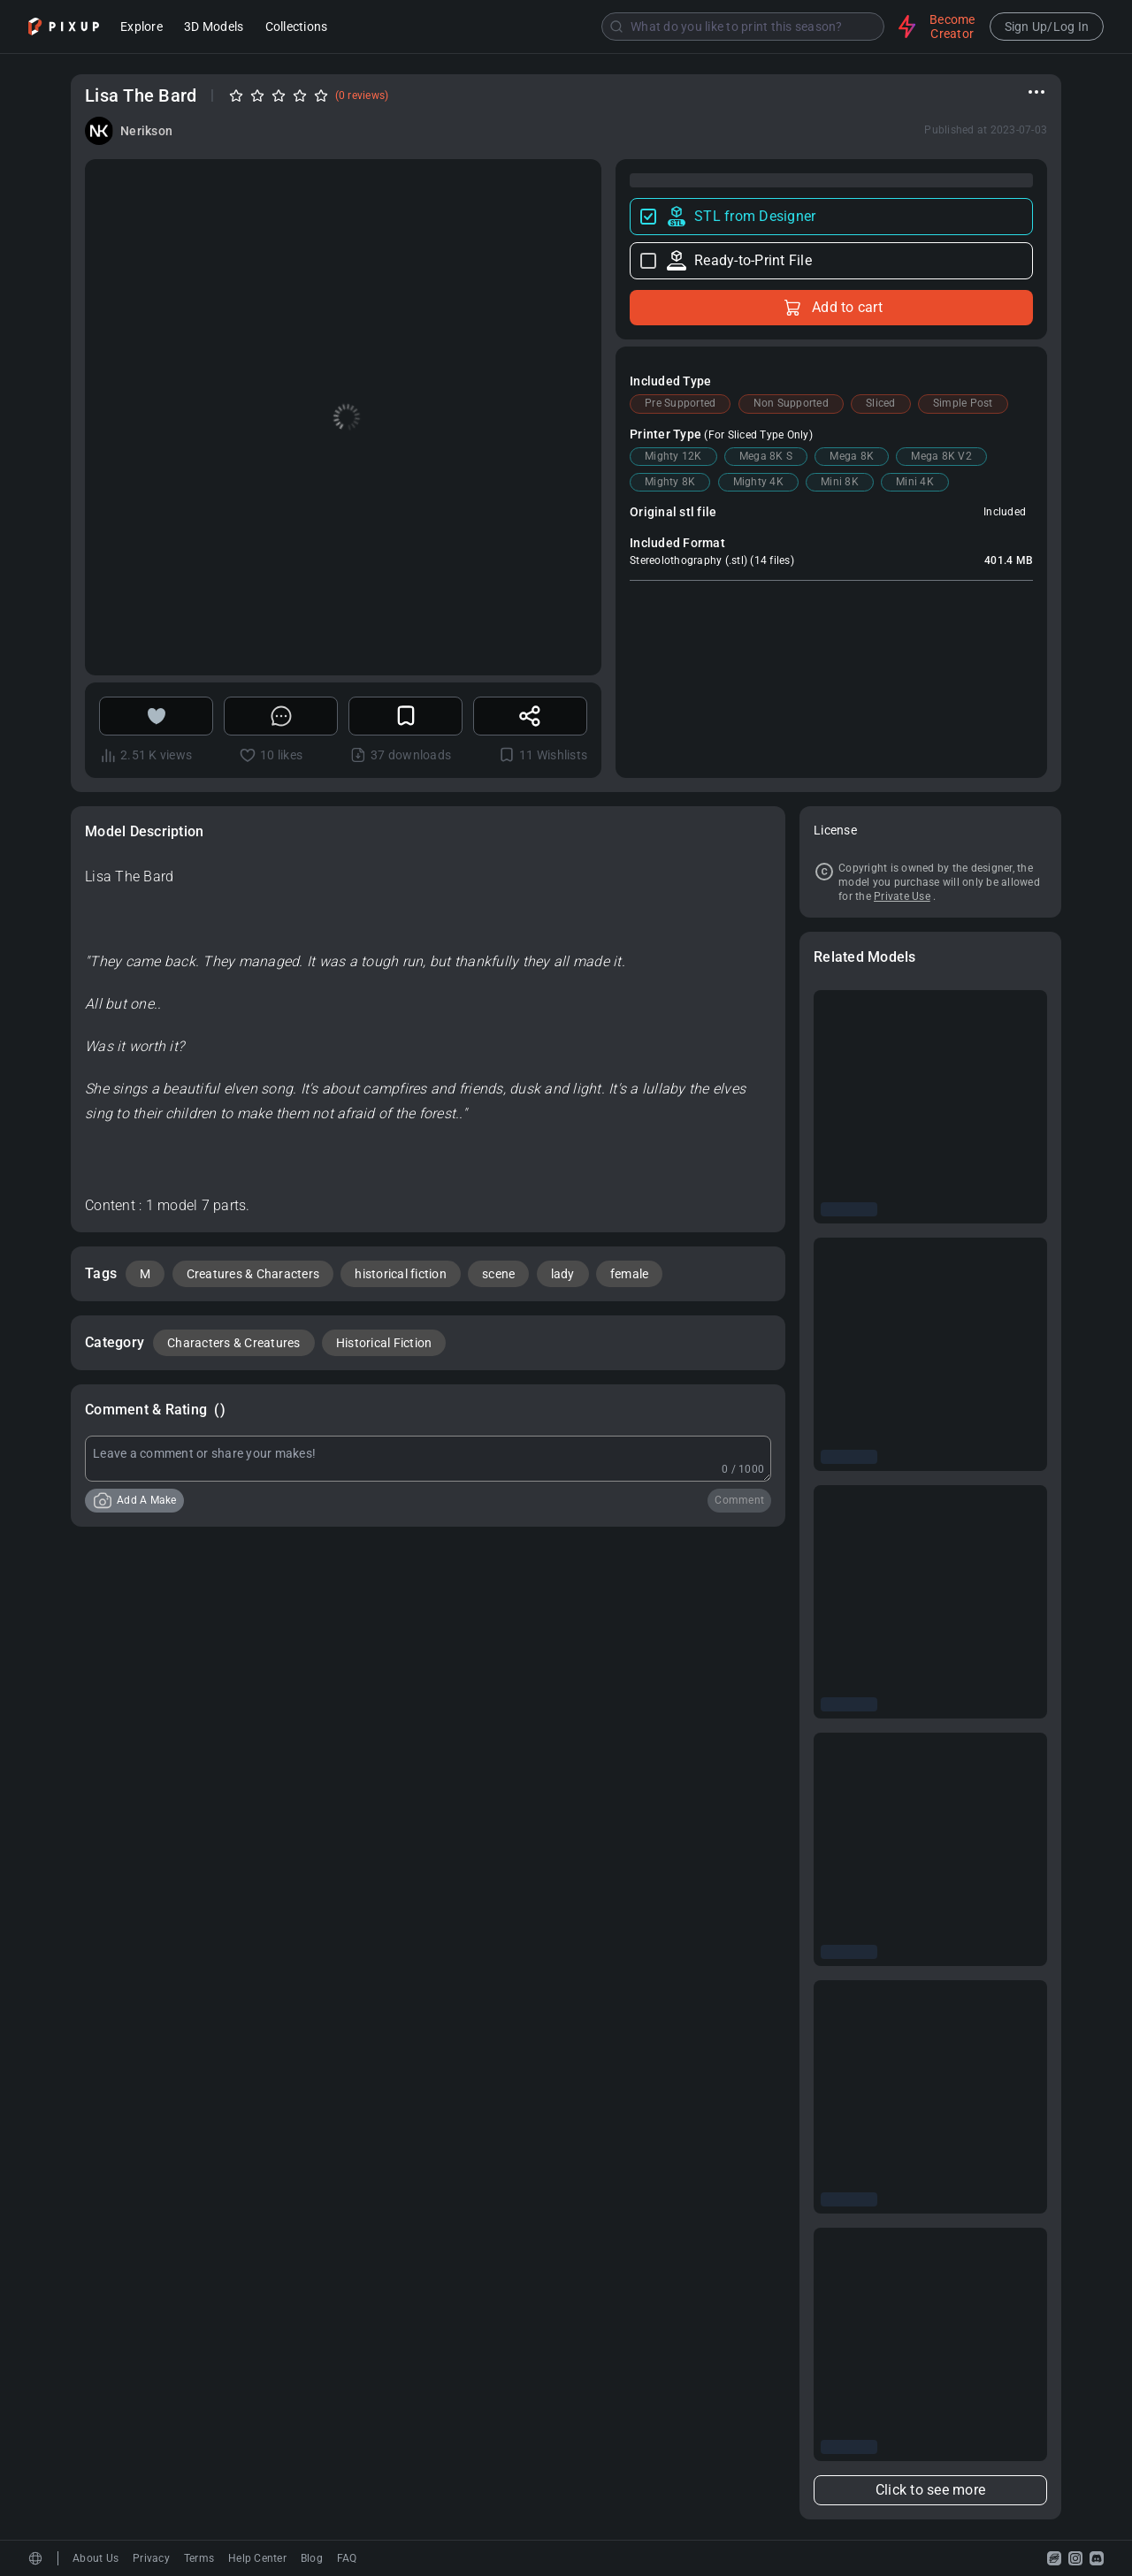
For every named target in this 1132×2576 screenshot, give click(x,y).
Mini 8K (840, 482)
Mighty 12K (673, 456)
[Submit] (616, 26)
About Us (96, 2558)
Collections (296, 27)
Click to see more (930, 2489)
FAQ (347, 2558)
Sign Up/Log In (1047, 26)
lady (563, 1274)
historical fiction (401, 1274)
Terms (199, 2558)
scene (498, 1274)
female (629, 1274)
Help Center (257, 2558)
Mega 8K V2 (941, 456)
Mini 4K (915, 482)
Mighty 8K (670, 482)
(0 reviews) (362, 95)
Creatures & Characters (253, 1274)
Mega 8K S (765, 456)
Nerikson (146, 131)
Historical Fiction (384, 1343)
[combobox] (614, 26)
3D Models (213, 27)
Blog (312, 2558)
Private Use (902, 896)
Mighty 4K (758, 482)
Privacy (151, 2558)
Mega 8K (852, 456)
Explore (141, 27)
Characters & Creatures (234, 1343)
